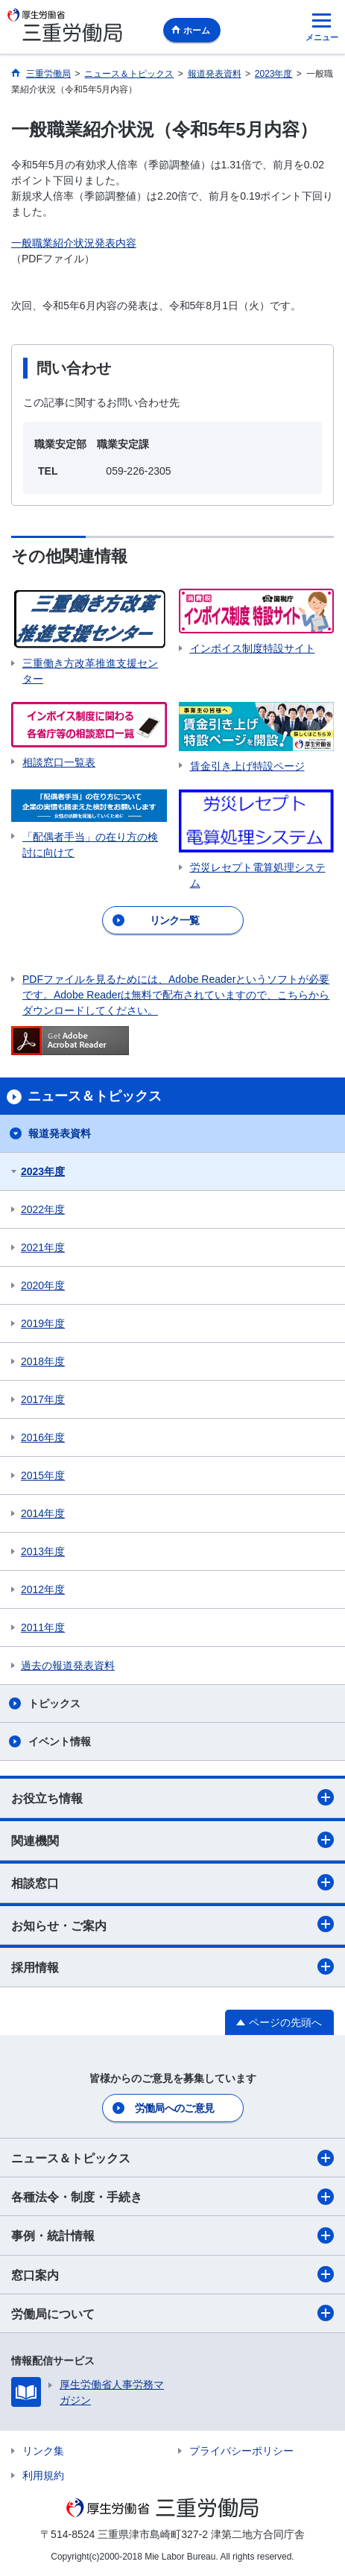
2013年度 (43, 1551)
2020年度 (43, 1285)
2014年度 (43, 1513)
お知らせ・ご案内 (172, 1924)
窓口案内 (172, 2274)
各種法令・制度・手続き (172, 2197)
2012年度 (43, 1589)
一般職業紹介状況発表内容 (73, 243)
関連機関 (172, 1840)
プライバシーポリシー (241, 2451)
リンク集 (43, 2451)
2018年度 (43, 1361)
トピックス (54, 1703)
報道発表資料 (59, 1133)
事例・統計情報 (172, 2235)
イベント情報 (59, 1741)
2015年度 (43, 1475)
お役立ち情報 (172, 1797)
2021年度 (43, 1247)
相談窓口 (172, 1882)
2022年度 (43, 1209)
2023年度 (43, 1171)
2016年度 (43, 1437)
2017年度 (43, 1399)
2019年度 (43, 1323)
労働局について (172, 2313)
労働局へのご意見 (174, 2108)
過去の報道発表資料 (68, 1665)
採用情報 (172, 1966)
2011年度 (43, 1627)
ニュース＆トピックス (172, 2158)
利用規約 (43, 2475)
